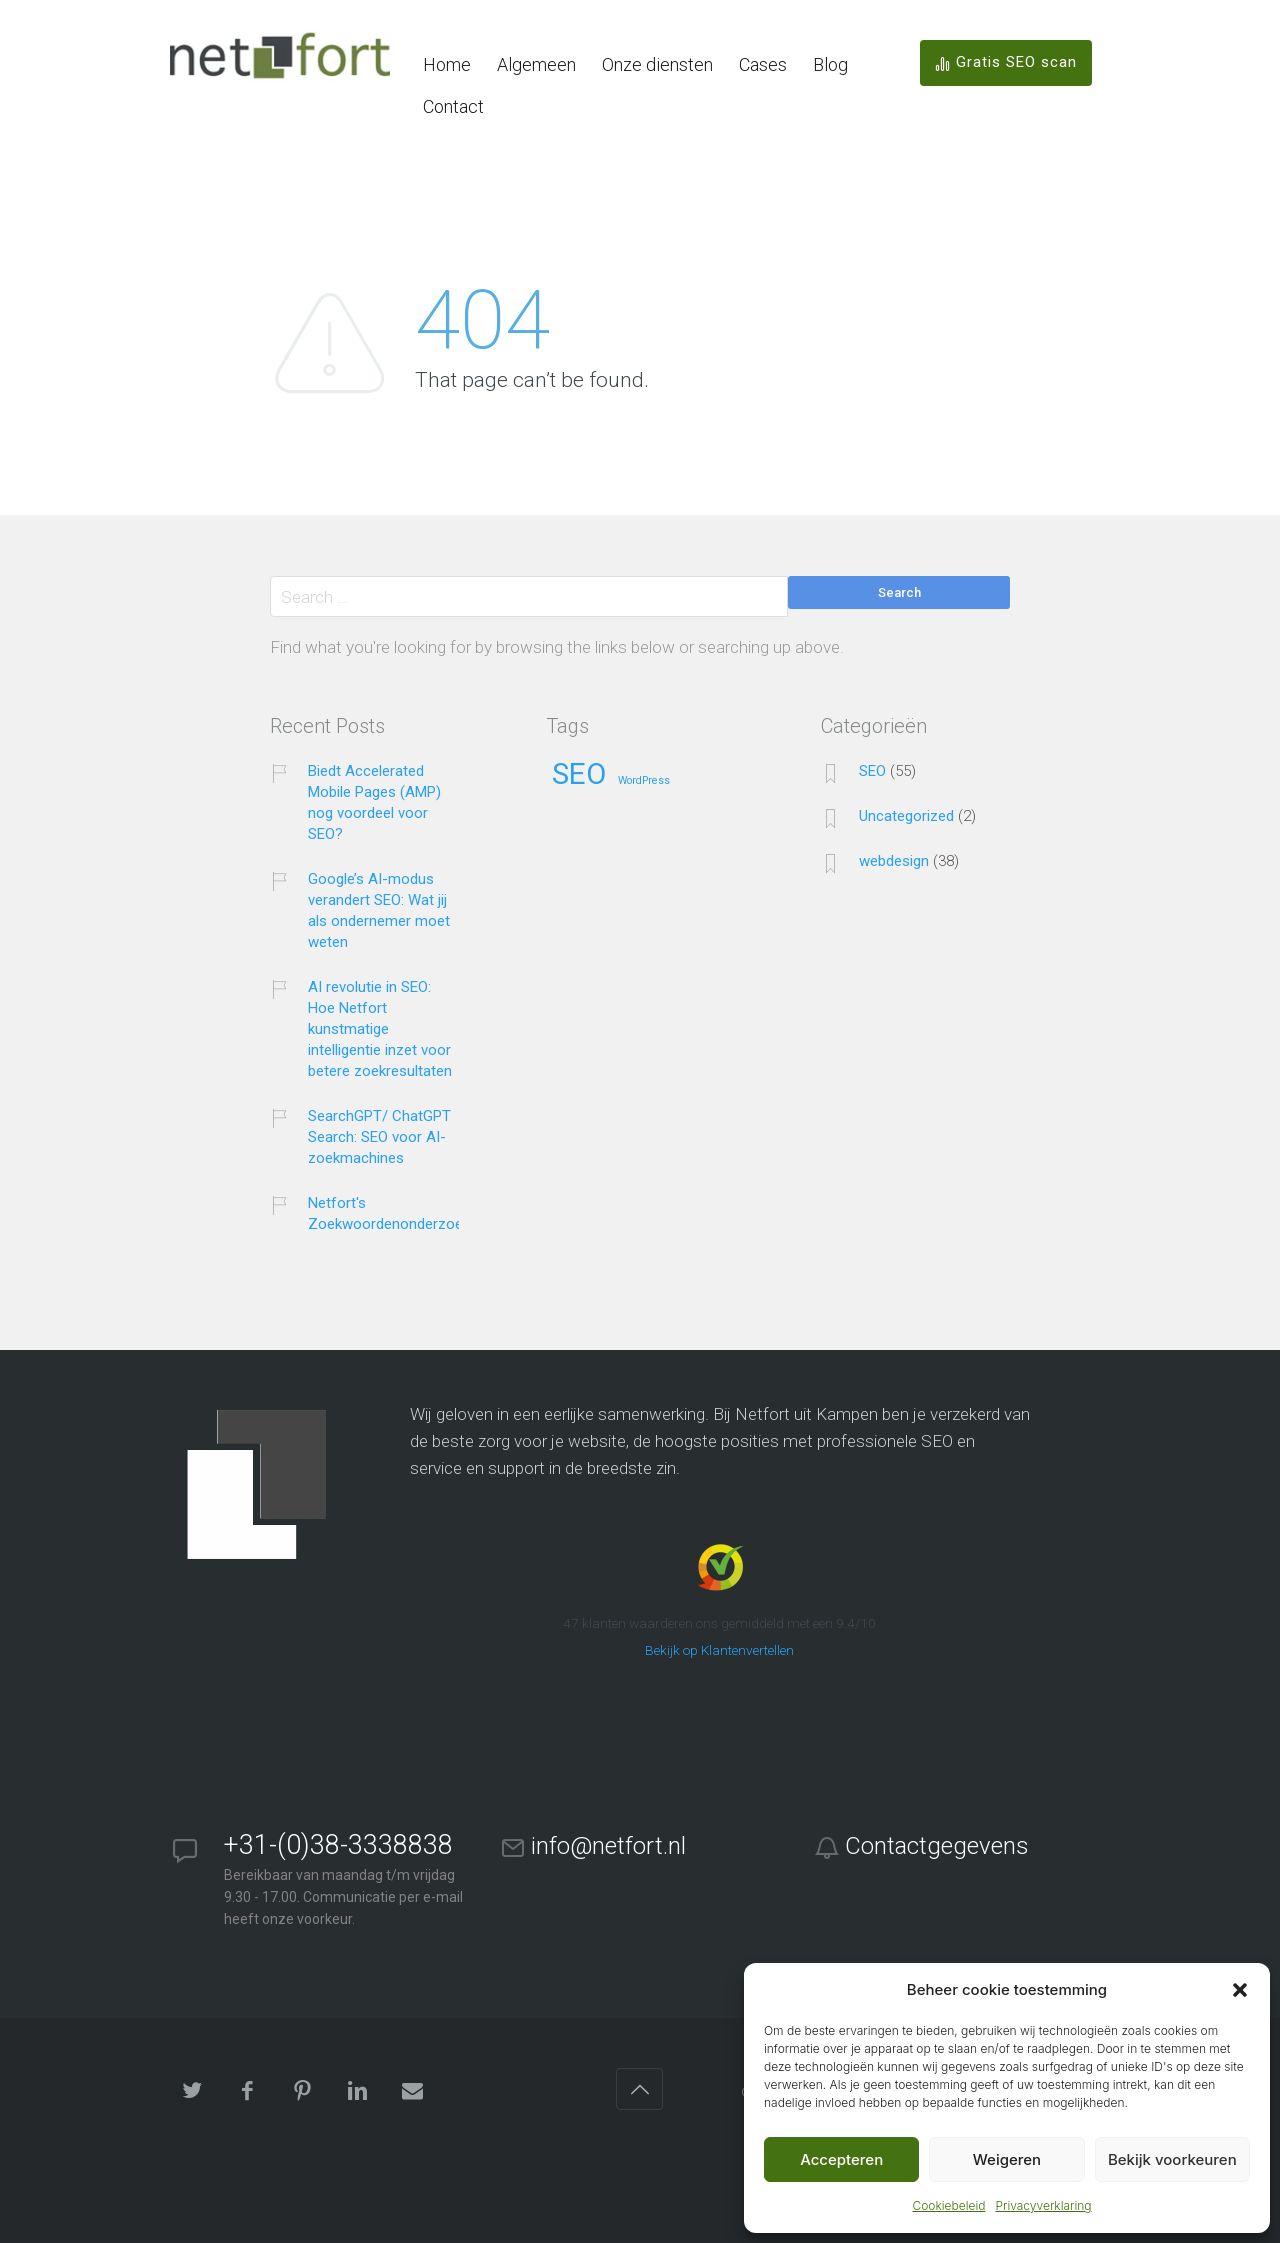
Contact (453, 106)
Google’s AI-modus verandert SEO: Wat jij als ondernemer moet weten (379, 910)
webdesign (894, 861)
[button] (1240, 1990)
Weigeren (1007, 2159)
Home (447, 64)
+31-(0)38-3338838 (338, 1845)
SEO (872, 771)
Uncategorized (906, 816)
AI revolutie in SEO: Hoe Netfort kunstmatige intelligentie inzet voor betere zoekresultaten (380, 1029)
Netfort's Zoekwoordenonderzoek (389, 1213)
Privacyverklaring (1043, 2205)
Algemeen (536, 64)
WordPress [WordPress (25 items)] (644, 781)
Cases (763, 64)
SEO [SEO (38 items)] (579, 775)
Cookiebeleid (948, 2205)
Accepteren (841, 2159)
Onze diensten (657, 64)
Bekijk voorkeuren (1172, 2159)
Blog (830, 64)
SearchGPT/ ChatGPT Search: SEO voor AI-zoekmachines (379, 1137)
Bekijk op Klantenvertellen (719, 1650)
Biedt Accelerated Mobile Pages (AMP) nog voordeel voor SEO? (374, 802)
